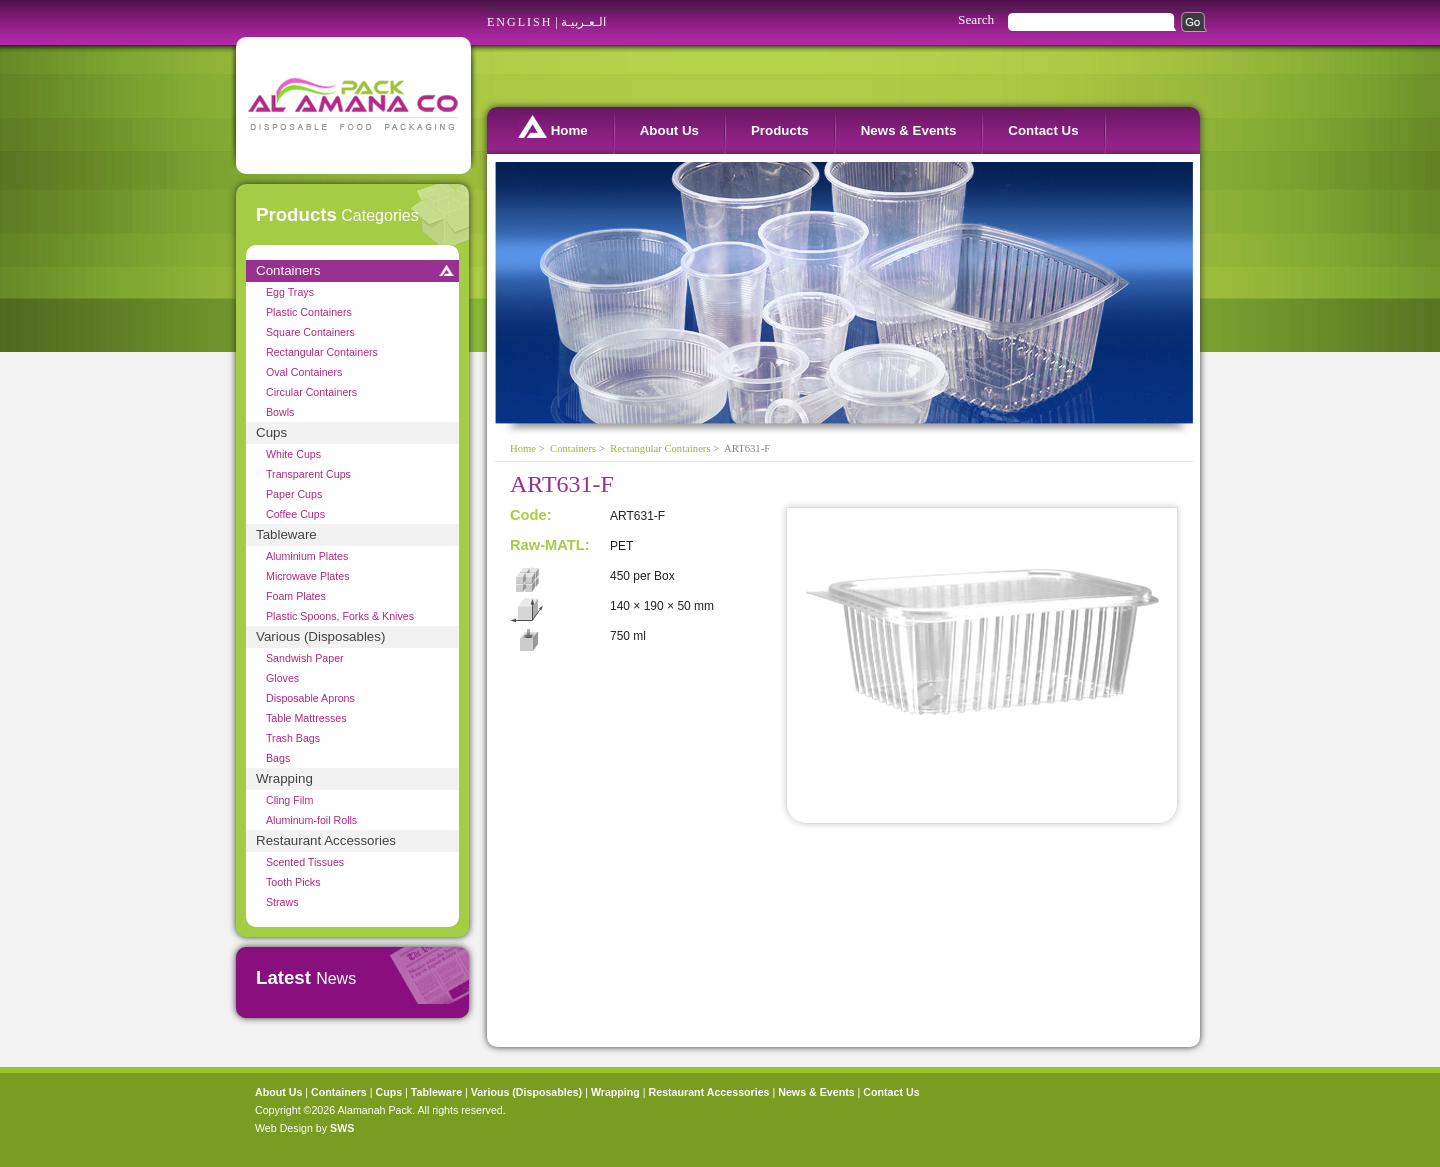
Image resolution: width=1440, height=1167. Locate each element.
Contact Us (1043, 130)
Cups (271, 432)
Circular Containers (311, 392)
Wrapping (284, 778)
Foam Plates (296, 596)
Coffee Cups (295, 514)
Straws (282, 902)
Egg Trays (290, 292)
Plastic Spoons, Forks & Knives (340, 616)
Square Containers (310, 332)
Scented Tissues (305, 862)
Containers (288, 270)
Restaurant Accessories (326, 840)
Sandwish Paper (305, 658)
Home (553, 126)
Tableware (286, 534)
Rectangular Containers (322, 352)
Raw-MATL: (550, 545)
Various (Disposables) (320, 636)
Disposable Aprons (310, 698)
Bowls (280, 412)
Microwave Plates (308, 576)
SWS (342, 1128)
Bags (278, 758)
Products (780, 130)
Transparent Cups (308, 474)
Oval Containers (304, 372)
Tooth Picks (293, 882)
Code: (531, 515)
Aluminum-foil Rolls (311, 820)
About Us (669, 130)
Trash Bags (293, 738)
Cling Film (289, 800)
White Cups (293, 454)
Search (976, 19)
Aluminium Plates (307, 556)
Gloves (282, 678)
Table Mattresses (306, 718)
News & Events (909, 130)
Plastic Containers (309, 312)
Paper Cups (294, 494)
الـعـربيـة (583, 22)
